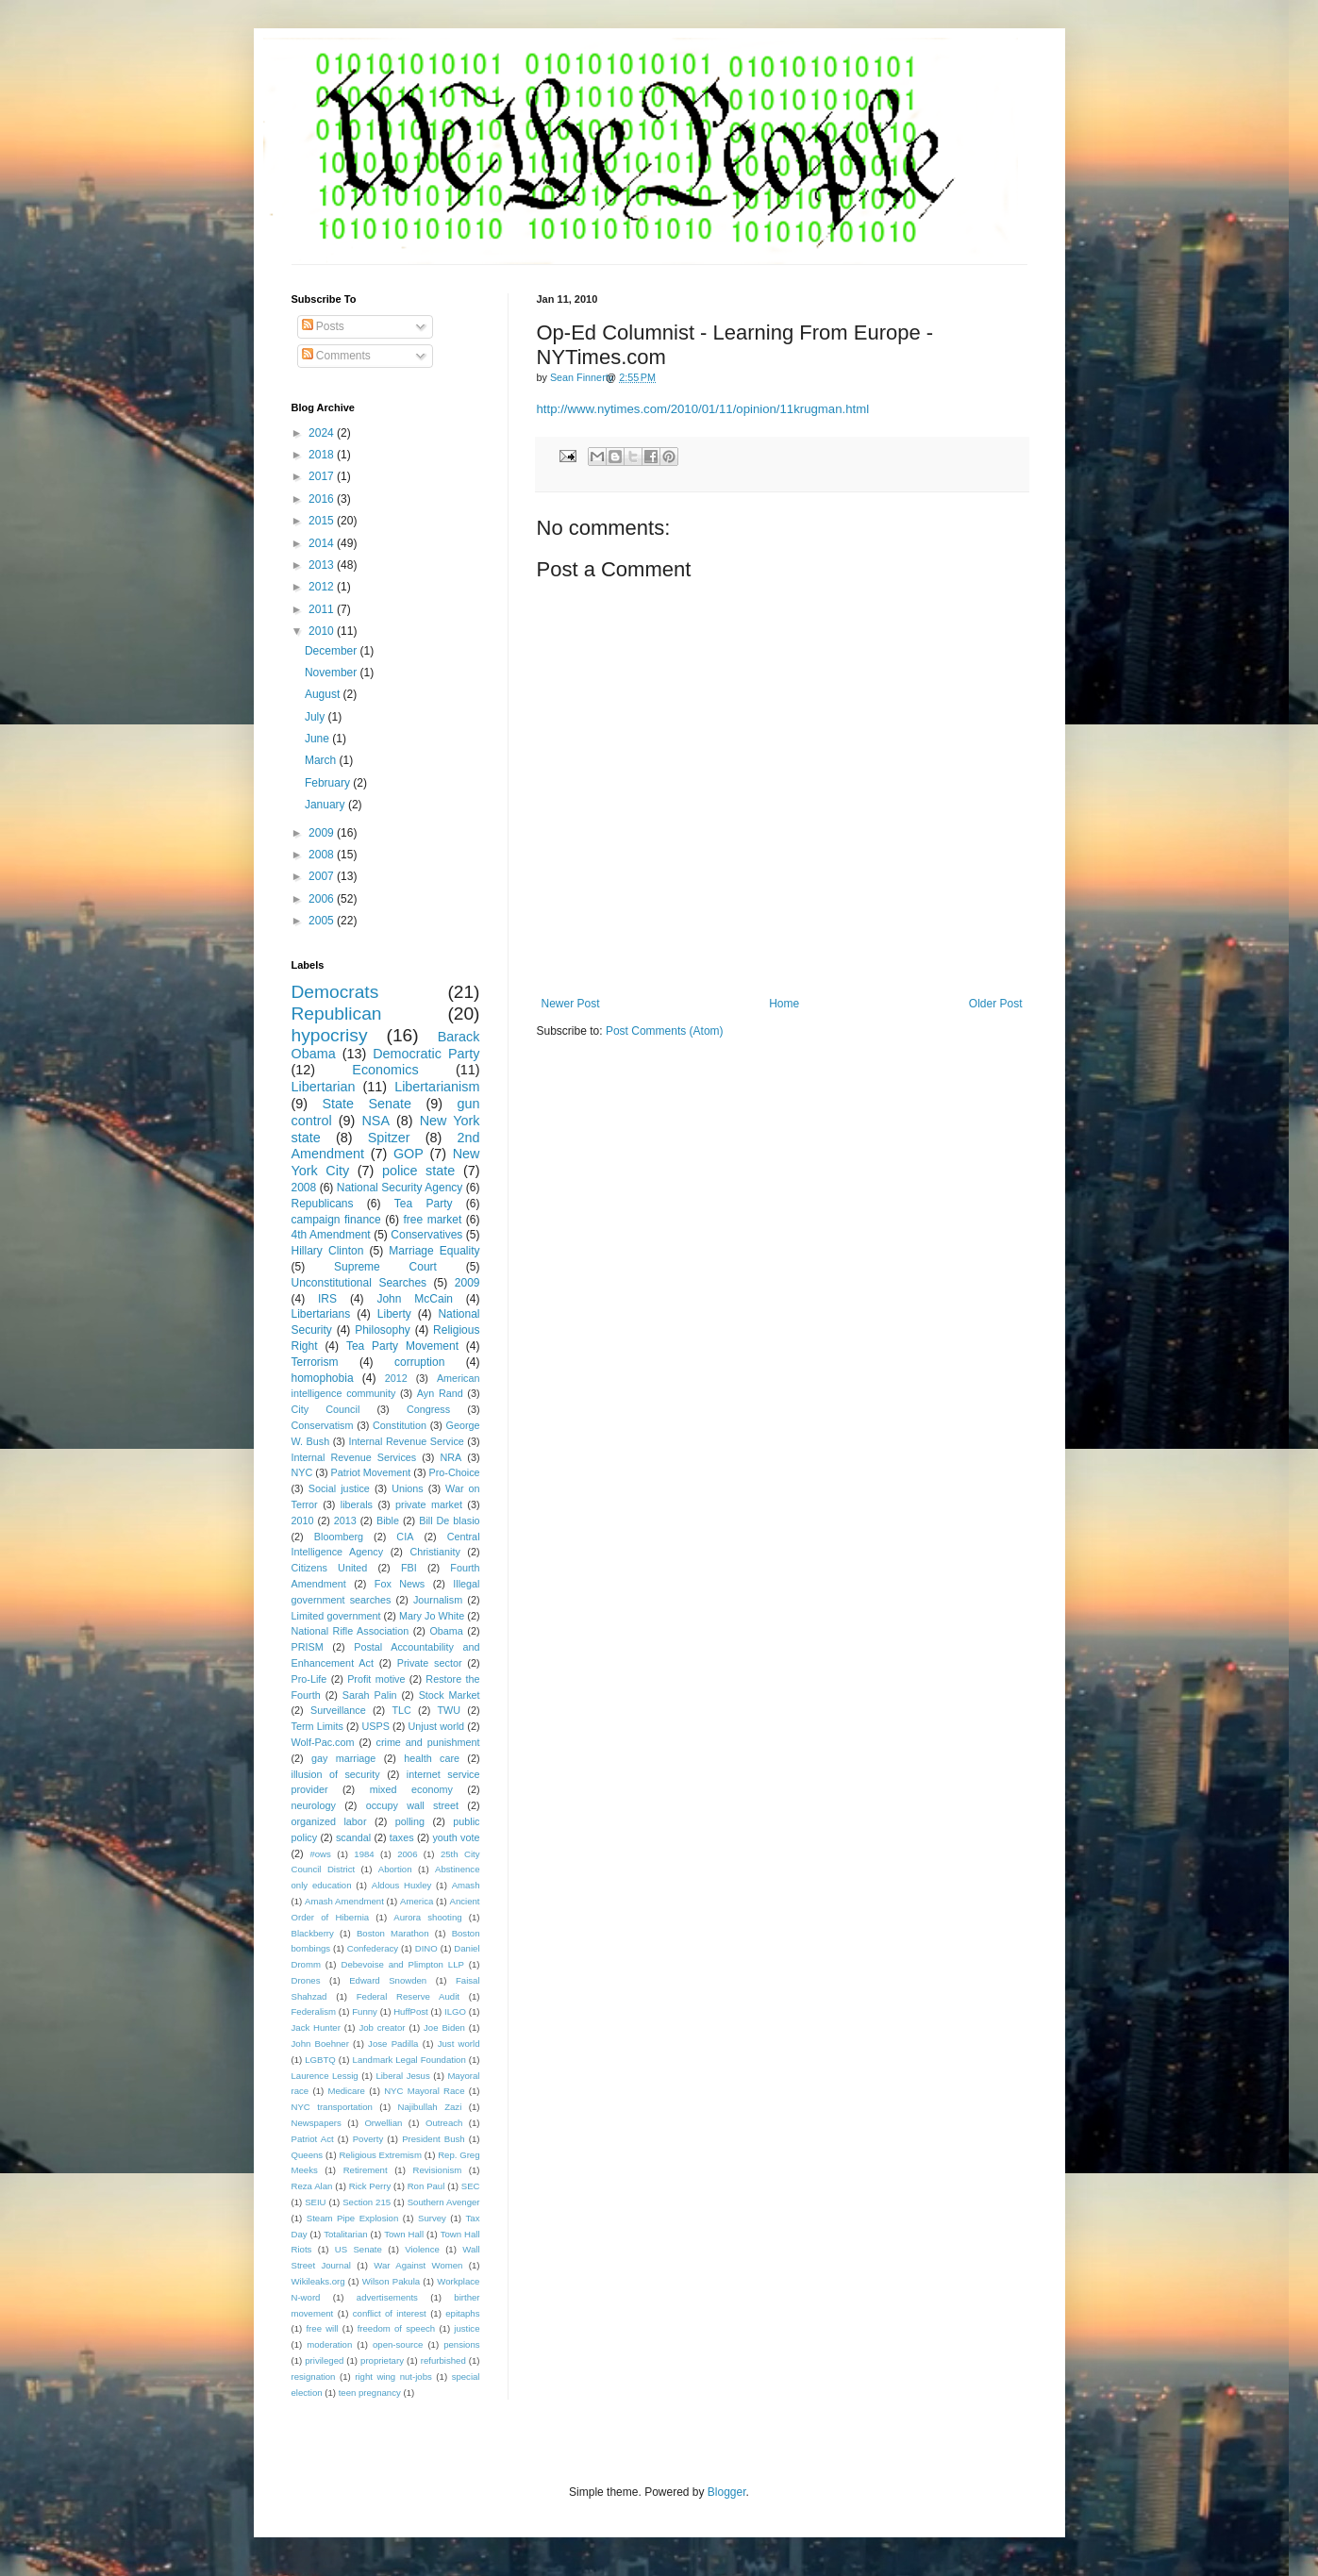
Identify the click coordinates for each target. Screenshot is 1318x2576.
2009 (323, 832)
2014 (323, 543)
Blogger (727, 2492)
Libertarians (321, 1314)
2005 (323, 920)
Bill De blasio (449, 1520)
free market (432, 1219)
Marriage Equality (434, 1250)
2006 (323, 899)
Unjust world (437, 1726)
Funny (364, 2011)
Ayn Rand (440, 1393)
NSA (375, 1120)
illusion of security (336, 1774)
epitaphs (462, 2313)
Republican (337, 1013)
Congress (428, 1409)
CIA (404, 1536)
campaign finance (336, 1219)
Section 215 (366, 2202)
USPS (376, 1726)
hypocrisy (330, 1035)
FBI (409, 1567)
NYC (302, 1472)
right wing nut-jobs (393, 2376)
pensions (461, 2344)
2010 (323, 631)
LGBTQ (320, 2059)
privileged (324, 2360)
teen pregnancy (370, 2392)
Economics (385, 1069)
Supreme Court (385, 1266)
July (316, 716)
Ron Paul (426, 2186)
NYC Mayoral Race (424, 2091)
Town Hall (404, 2234)
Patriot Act (313, 2139)
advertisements (387, 2297)
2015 (323, 520)
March (322, 760)
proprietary (382, 2360)
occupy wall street (412, 1805)
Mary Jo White (431, 1615)
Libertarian (324, 1086)
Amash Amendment (344, 1901)
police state (418, 1170)
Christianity (434, 1551)
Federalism (314, 2011)
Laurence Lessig (325, 2075)
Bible (387, 1520)
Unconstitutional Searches (359, 1282)
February (329, 782)
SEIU (315, 2202)
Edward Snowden (387, 1980)
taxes (402, 1837)
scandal (353, 1837)
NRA (450, 1457)
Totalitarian (345, 2234)
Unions (408, 1488)
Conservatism (323, 1425)
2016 (323, 499)
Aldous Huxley (401, 1885)
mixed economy (411, 1789)
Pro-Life (309, 1679)
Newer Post (571, 1003)
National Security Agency (400, 1187)
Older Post (996, 1003)
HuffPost (410, 2011)
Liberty (394, 1314)
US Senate (358, 2249)
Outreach (443, 2123)
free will (322, 2328)
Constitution (399, 1425)
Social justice (339, 1488)
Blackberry (313, 1933)
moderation (329, 2344)
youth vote (455, 1837)
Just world (459, 2043)
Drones (306, 1980)
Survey (432, 2218)
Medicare (345, 2091)
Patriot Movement (371, 1472)
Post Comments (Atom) (665, 1031)
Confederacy (372, 1948)
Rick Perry (370, 2186)
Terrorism (315, 1362)
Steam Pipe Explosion (353, 2218)
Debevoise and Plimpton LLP (402, 1964)
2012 (323, 586)
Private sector (429, 1663)
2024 (323, 433)
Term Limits (317, 1726)
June (318, 738)
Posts (323, 326)
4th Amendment (331, 1234)
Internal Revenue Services (354, 1457)
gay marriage (343, 1758)
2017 (323, 476)
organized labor (329, 1821)
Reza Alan (312, 2186)
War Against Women (418, 2265)
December (332, 650)
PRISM (308, 1647)
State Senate (367, 1103)
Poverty (368, 2139)
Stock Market (449, 1695)
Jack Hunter (316, 2027)
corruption (419, 1362)
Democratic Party (426, 1053)
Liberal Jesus (402, 2075)
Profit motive (376, 1679)
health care (431, 1758)
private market (428, 1504)
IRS (327, 1298)
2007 (323, 876)
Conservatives (426, 1234)
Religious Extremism (380, 2155)
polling (410, 1821)
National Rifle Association (350, 1631)
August (324, 694)
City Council (326, 1409)
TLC (401, 1710)
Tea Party (423, 1203)
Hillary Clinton (328, 1250)
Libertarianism (436, 1086)
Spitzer (389, 1137)
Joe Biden (444, 2027)
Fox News (400, 1583)
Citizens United (330, 1567)
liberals (357, 1504)
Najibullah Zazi (430, 2107)
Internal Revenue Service (406, 1441)
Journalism (437, 1599)
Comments (336, 355)
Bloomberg (338, 1536)
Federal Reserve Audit (408, 1996)
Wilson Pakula (391, 2281)
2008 (323, 854)
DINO (426, 1948)
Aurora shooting (427, 1917)
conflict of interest (389, 2313)
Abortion (395, 1869)
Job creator (382, 2027)
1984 (364, 1854)
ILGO (455, 2011)
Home (784, 1003)
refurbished (443, 2360)
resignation (314, 2376)
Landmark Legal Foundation (409, 2059)
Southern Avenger (444, 2202)
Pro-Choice (454, 1472)
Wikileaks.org (318, 2281)
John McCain (414, 1298)
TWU (449, 1710)
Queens (308, 2155)
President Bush (433, 2139)
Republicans (323, 1203)
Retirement (365, 2170)
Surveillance (338, 1710)
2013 (323, 565)
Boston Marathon (393, 1933)
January (326, 804)
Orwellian (383, 2123)
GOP (408, 1153)
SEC (470, 2186)
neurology (314, 1805)
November (332, 672)
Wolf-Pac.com (323, 1742)
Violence (422, 2249)
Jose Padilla (393, 2043)
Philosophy (382, 1330)
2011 (323, 609)
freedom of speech (397, 2328)
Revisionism (436, 2170)
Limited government (336, 1615)
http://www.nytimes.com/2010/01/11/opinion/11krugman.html (703, 409)
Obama (445, 1631)
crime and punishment (427, 1742)
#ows (319, 1854)
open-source (398, 2344)
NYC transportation (332, 2107)
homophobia (323, 1378)
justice (466, 2328)
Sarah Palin (369, 1695)
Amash (466, 1885)
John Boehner (320, 2043)
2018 (323, 454)
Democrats (335, 992)
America (416, 1901)
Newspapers (317, 2123)
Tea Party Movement (402, 1346)
